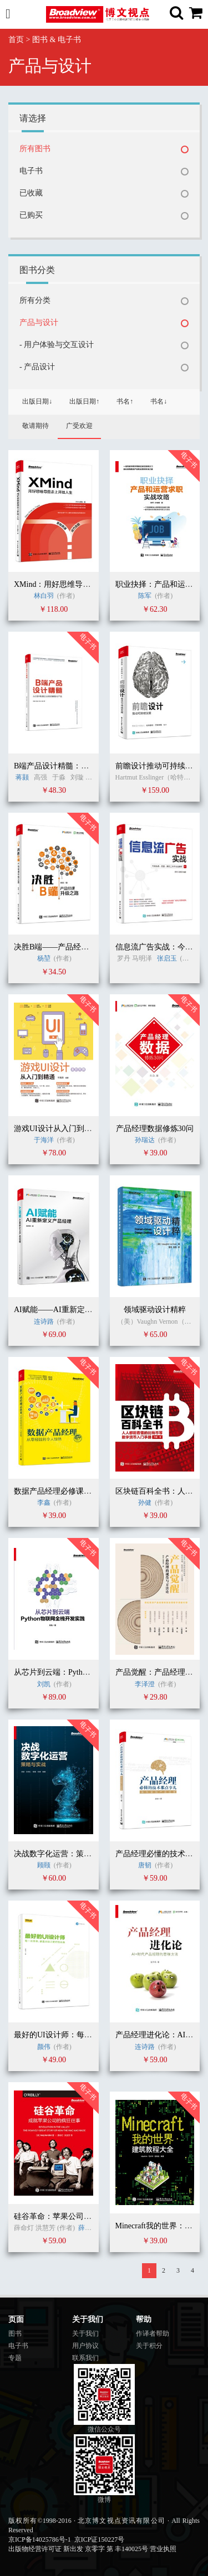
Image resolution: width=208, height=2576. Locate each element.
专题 (15, 2358)
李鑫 (43, 1502)
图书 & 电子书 (56, 39)
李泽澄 (145, 1684)
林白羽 (44, 596)
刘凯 (43, 1684)
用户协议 (85, 2346)
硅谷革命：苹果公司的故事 (60, 2216)
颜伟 (43, 2047)
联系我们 (85, 2358)
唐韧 (144, 1865)
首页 (16, 39)
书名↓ (158, 401)
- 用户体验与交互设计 (56, 344)
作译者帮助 (152, 2333)
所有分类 (34, 300)
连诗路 (44, 1321)
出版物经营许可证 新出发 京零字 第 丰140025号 (78, 2549)
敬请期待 (35, 426)
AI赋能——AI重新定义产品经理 (69, 1309)
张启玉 (167, 958)
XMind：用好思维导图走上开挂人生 (75, 584)
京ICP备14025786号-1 (39, 2539)
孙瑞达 (145, 1140)
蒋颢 (22, 777)
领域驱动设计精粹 (155, 1309)
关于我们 (85, 2333)
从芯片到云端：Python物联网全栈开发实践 (87, 1672)
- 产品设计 (37, 367)
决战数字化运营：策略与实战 (64, 1854)
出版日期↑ (84, 401)
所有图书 (34, 148)
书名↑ (124, 401)
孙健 (145, 1502)
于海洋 (44, 1140)
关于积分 (149, 2346)
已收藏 (31, 193)
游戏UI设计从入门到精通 (57, 1128)
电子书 (31, 171)
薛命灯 (88, 2228)
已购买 (31, 215)
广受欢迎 (79, 426)
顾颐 (43, 1865)
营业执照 (163, 2549)
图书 (15, 2333)
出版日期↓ (37, 401)
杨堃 (43, 958)
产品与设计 (38, 322)
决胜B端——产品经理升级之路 (67, 947)
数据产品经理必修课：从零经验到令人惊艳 (87, 1491)
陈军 (144, 596)
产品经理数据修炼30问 (155, 1128)
